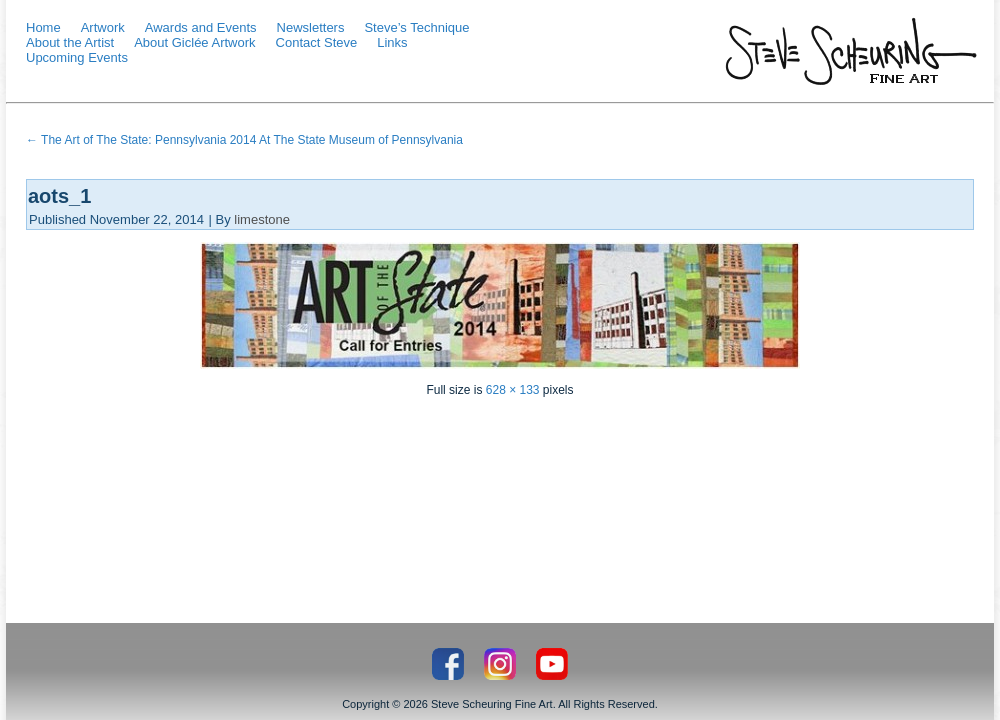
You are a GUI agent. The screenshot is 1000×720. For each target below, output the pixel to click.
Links (392, 42)
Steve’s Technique (416, 27)
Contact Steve (317, 42)
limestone (262, 219)
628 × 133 (513, 390)
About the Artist (70, 42)
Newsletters (311, 27)
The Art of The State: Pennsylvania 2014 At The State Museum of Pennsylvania (244, 140)
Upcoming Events (77, 57)
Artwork (103, 27)
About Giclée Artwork (194, 42)
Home (43, 27)
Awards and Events (201, 27)
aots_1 (59, 196)
